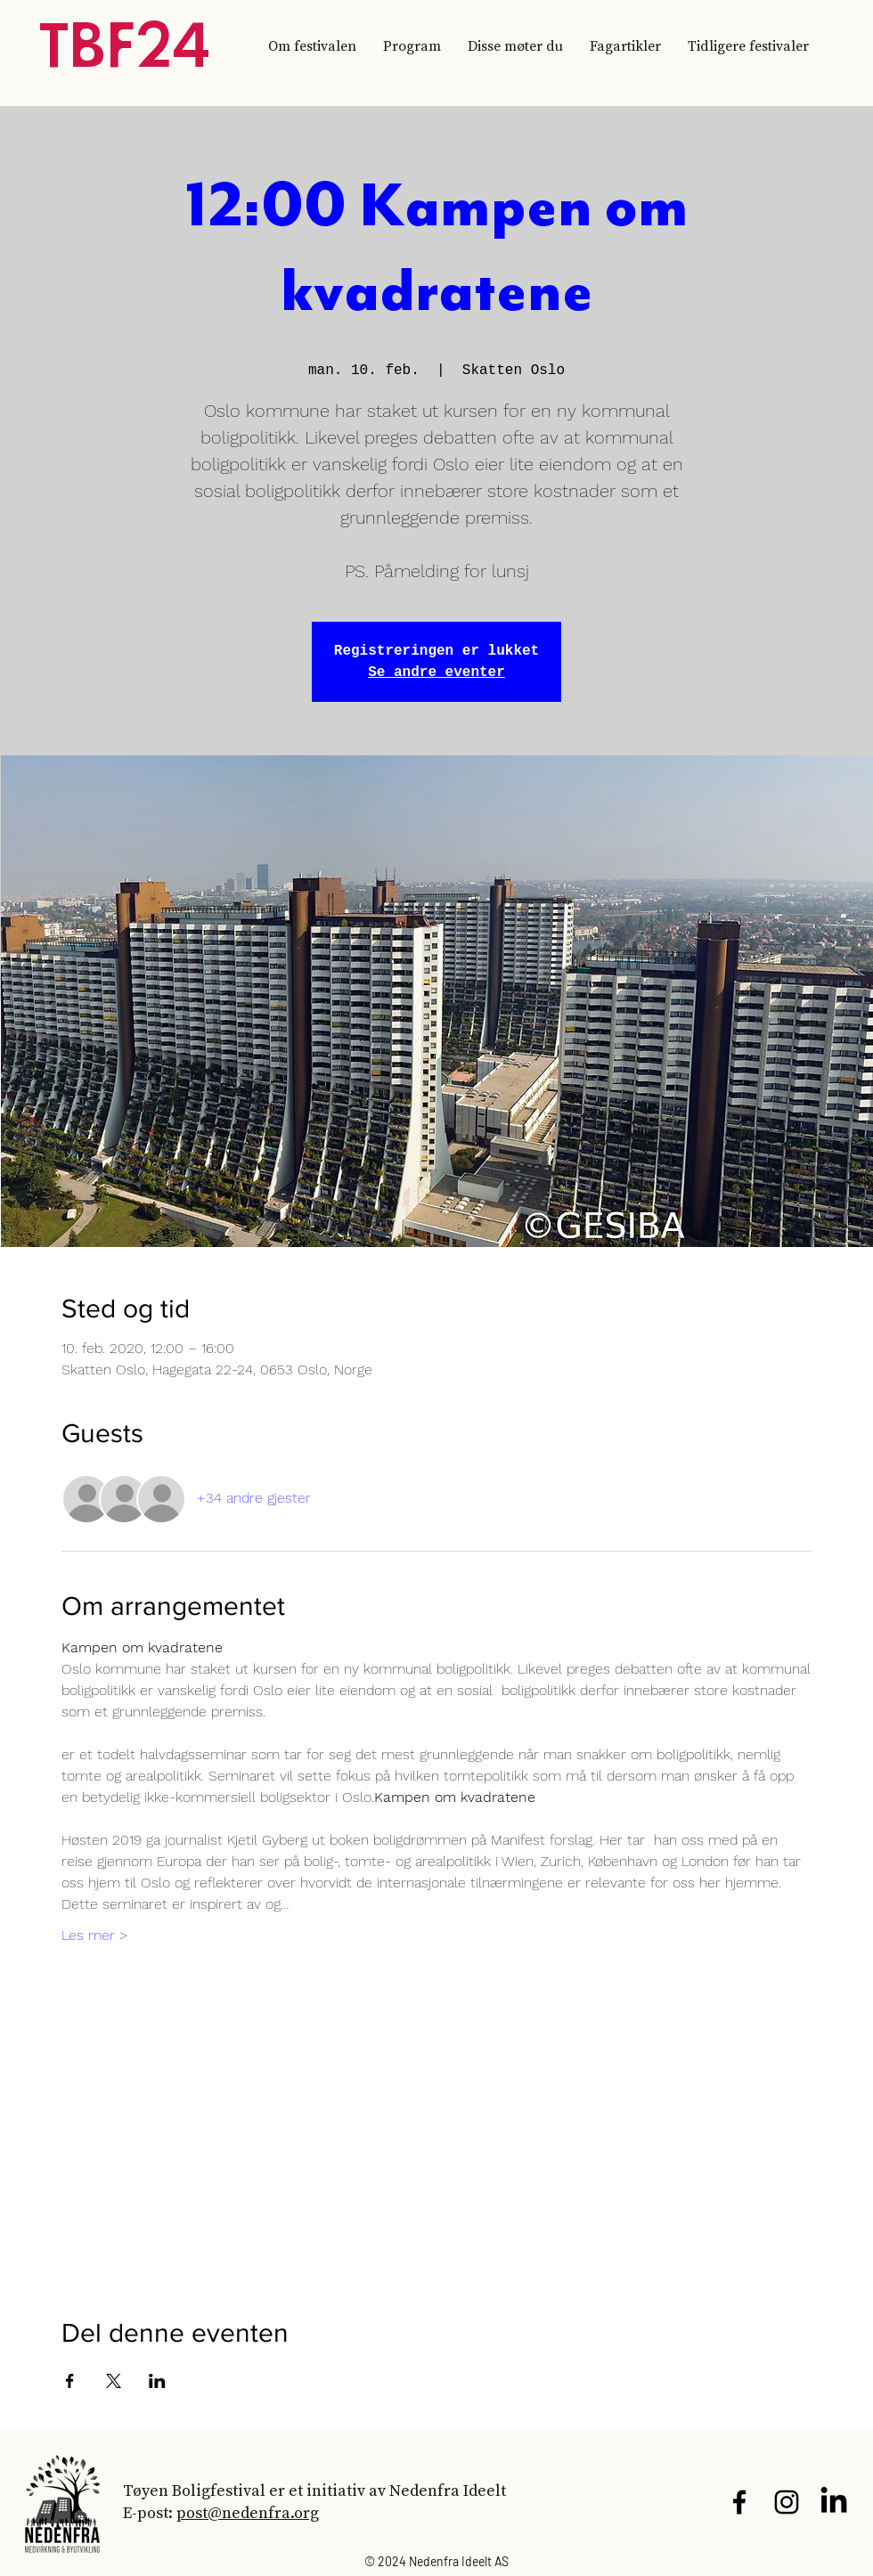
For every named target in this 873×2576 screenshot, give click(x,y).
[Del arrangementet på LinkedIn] (157, 2381)
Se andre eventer (436, 672)
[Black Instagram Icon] (787, 2502)
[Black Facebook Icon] (739, 2502)
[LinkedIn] (834, 2502)
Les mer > (94, 1935)
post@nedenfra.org (247, 2512)
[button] (748, 46)
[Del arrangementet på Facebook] (69, 2381)
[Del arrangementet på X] (113, 2381)
